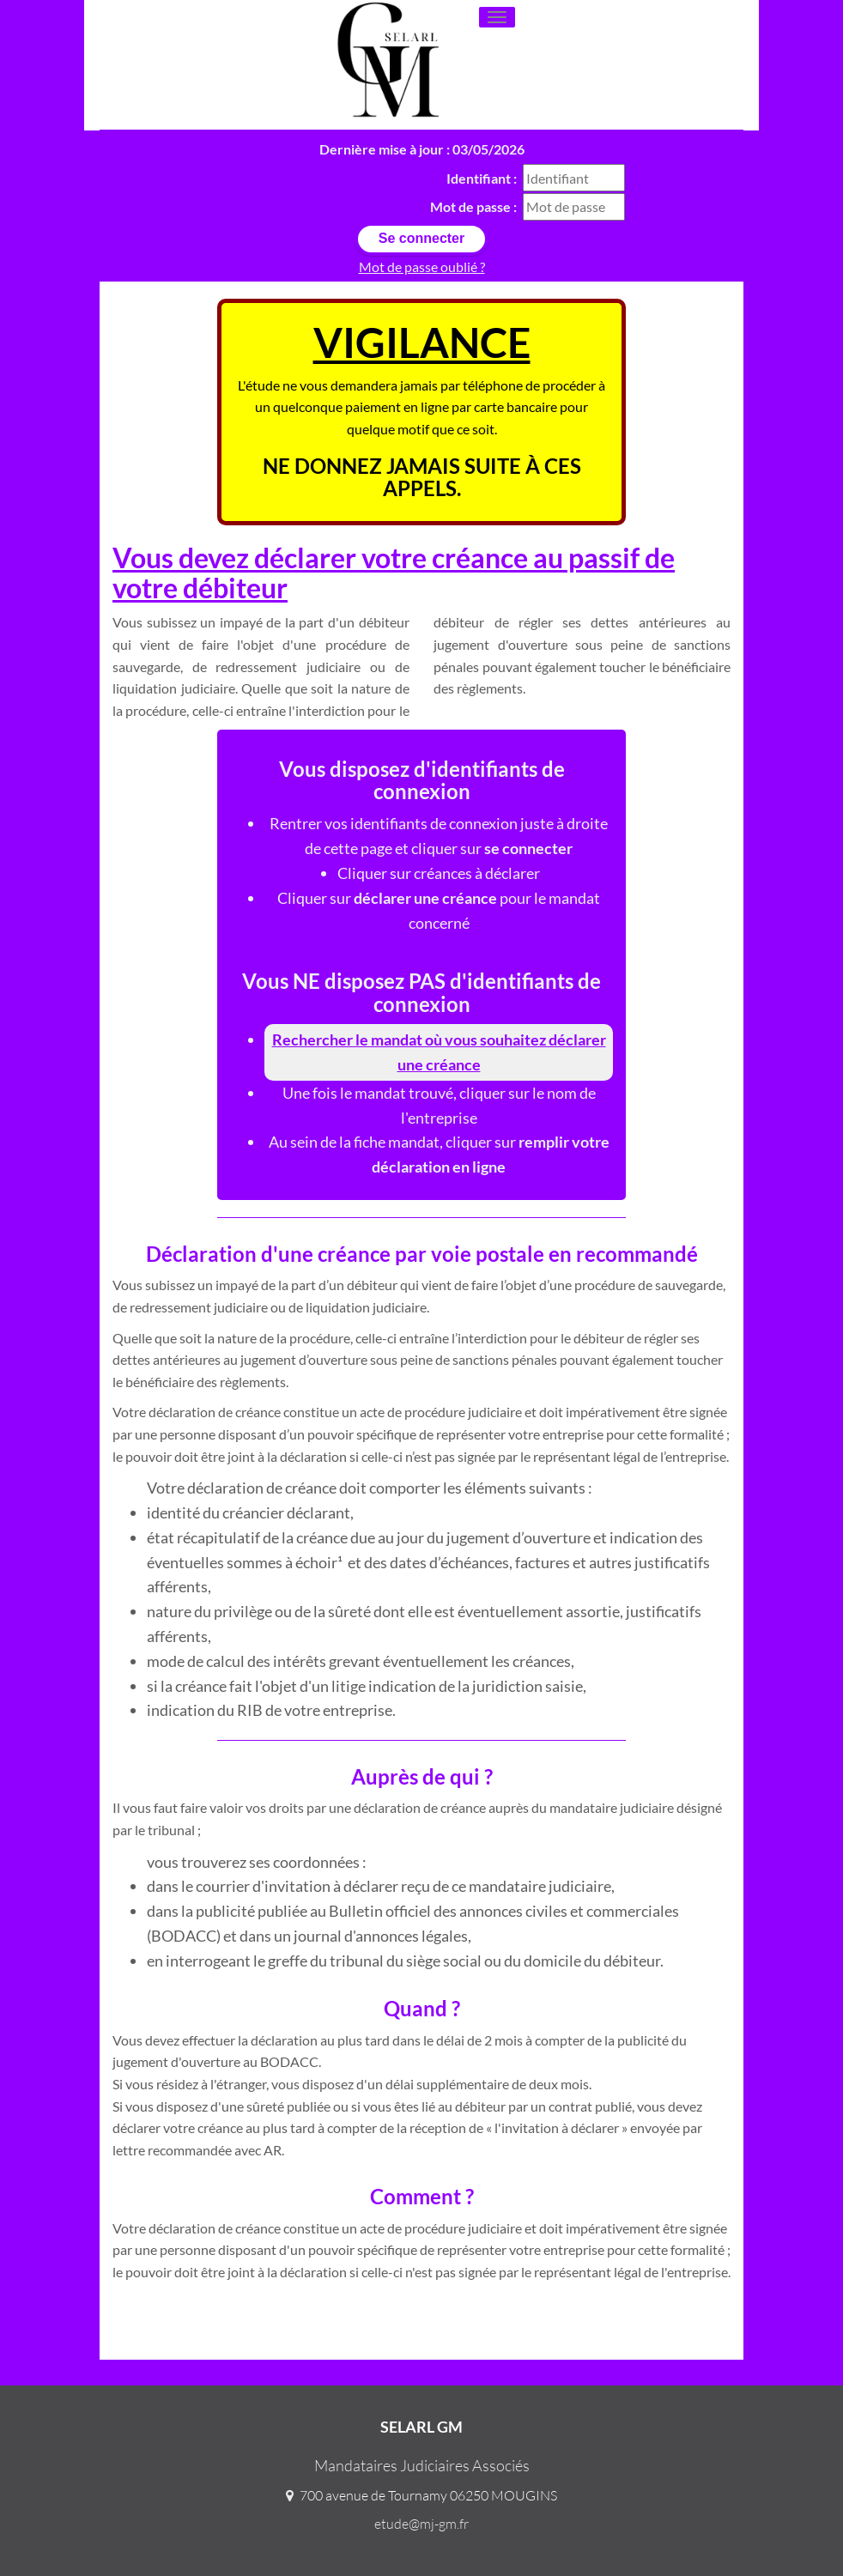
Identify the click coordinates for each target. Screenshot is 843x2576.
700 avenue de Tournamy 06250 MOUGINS (428, 2495)
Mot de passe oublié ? (422, 266)
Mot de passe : (473, 206)
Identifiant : (481, 178)
